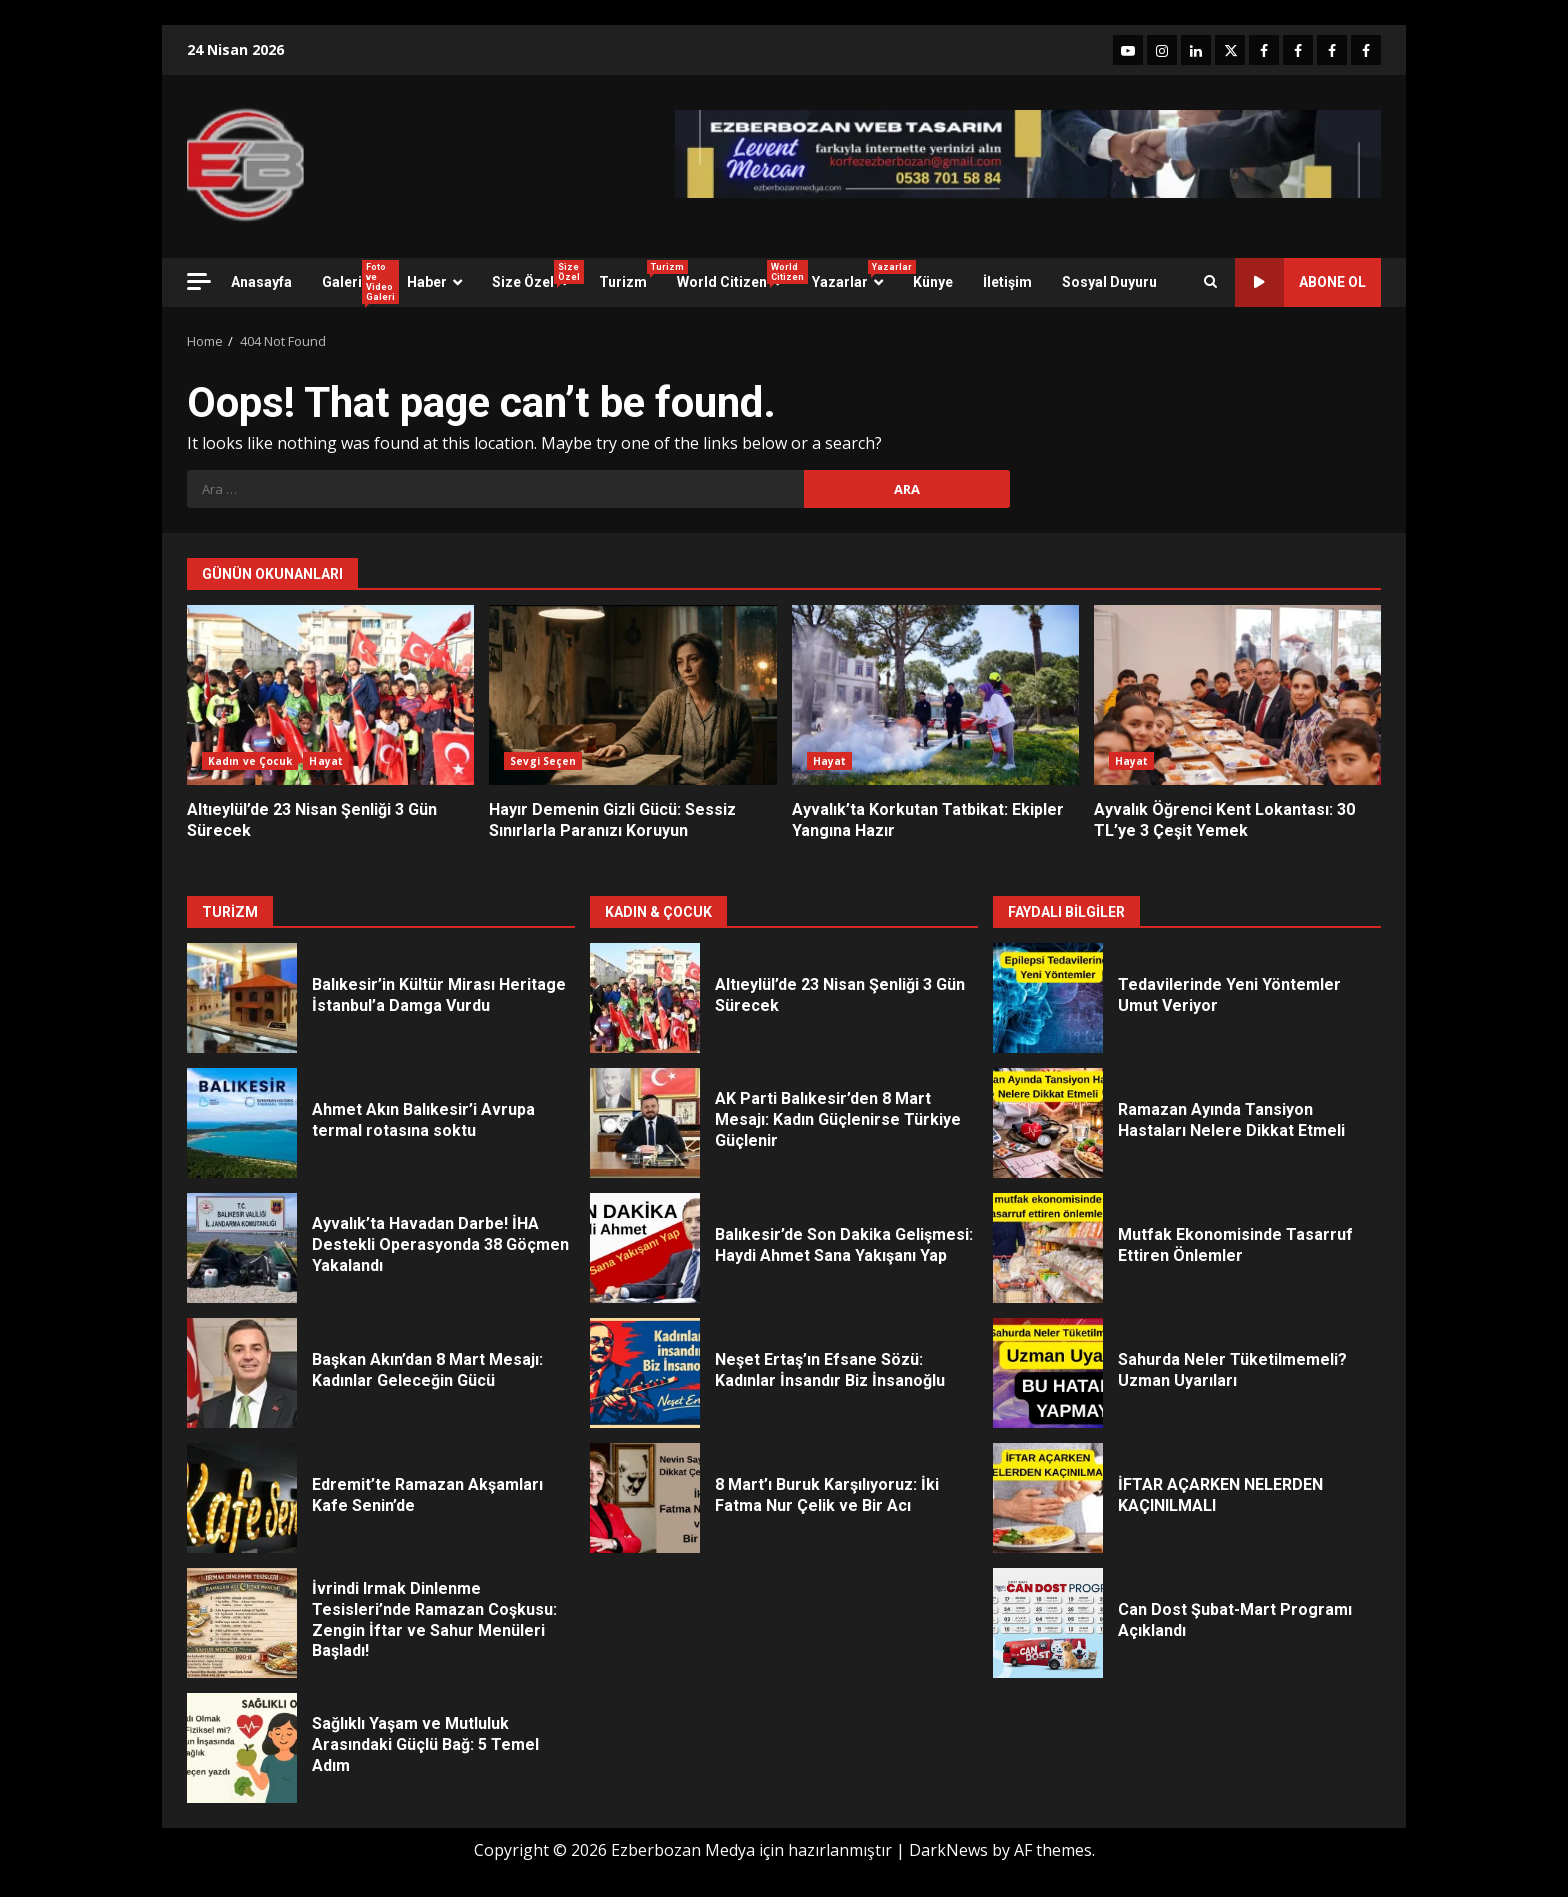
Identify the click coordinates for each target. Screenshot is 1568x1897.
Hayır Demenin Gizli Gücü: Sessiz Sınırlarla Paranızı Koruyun (632, 695)
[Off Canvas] (199, 281)
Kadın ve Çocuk (250, 761)
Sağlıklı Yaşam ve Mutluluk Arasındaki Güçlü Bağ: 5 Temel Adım (242, 1748)
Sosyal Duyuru (1109, 282)
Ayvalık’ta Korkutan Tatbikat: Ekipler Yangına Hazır (935, 695)
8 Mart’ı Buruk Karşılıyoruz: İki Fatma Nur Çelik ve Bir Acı (645, 1498)
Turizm (630, 275)
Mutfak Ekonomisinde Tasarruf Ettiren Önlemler (1048, 1248)
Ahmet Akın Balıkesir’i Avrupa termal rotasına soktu (242, 1123)
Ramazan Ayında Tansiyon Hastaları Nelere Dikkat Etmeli (1048, 1123)
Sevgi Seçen (543, 761)
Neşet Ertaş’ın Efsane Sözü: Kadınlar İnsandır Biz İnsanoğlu (645, 1373)
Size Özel (538, 275)
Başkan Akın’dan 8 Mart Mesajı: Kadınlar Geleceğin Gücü (242, 1373)
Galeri (357, 282)
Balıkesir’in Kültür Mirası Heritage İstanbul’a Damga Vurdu (242, 998)
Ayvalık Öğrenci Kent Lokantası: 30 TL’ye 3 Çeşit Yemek (1237, 695)
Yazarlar (855, 275)
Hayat (326, 761)
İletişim (1007, 282)
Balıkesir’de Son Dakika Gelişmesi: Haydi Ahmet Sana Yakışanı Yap (645, 1248)
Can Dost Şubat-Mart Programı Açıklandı (1048, 1623)
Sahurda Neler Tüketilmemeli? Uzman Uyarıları (1048, 1373)
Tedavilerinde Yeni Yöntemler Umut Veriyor (1048, 998)
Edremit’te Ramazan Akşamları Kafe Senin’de (242, 1498)
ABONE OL (1300, 282)
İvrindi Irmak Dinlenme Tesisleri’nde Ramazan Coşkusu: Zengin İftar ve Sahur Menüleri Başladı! (242, 1623)
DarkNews (948, 1850)
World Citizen (737, 275)
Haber (427, 282)
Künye (933, 282)
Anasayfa (261, 282)
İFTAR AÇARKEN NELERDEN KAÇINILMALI (1048, 1498)
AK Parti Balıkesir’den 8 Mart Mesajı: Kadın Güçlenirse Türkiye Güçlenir (645, 1123)
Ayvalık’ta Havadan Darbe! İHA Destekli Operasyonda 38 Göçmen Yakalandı (242, 1248)
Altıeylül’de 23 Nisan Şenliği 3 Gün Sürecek (330, 695)
